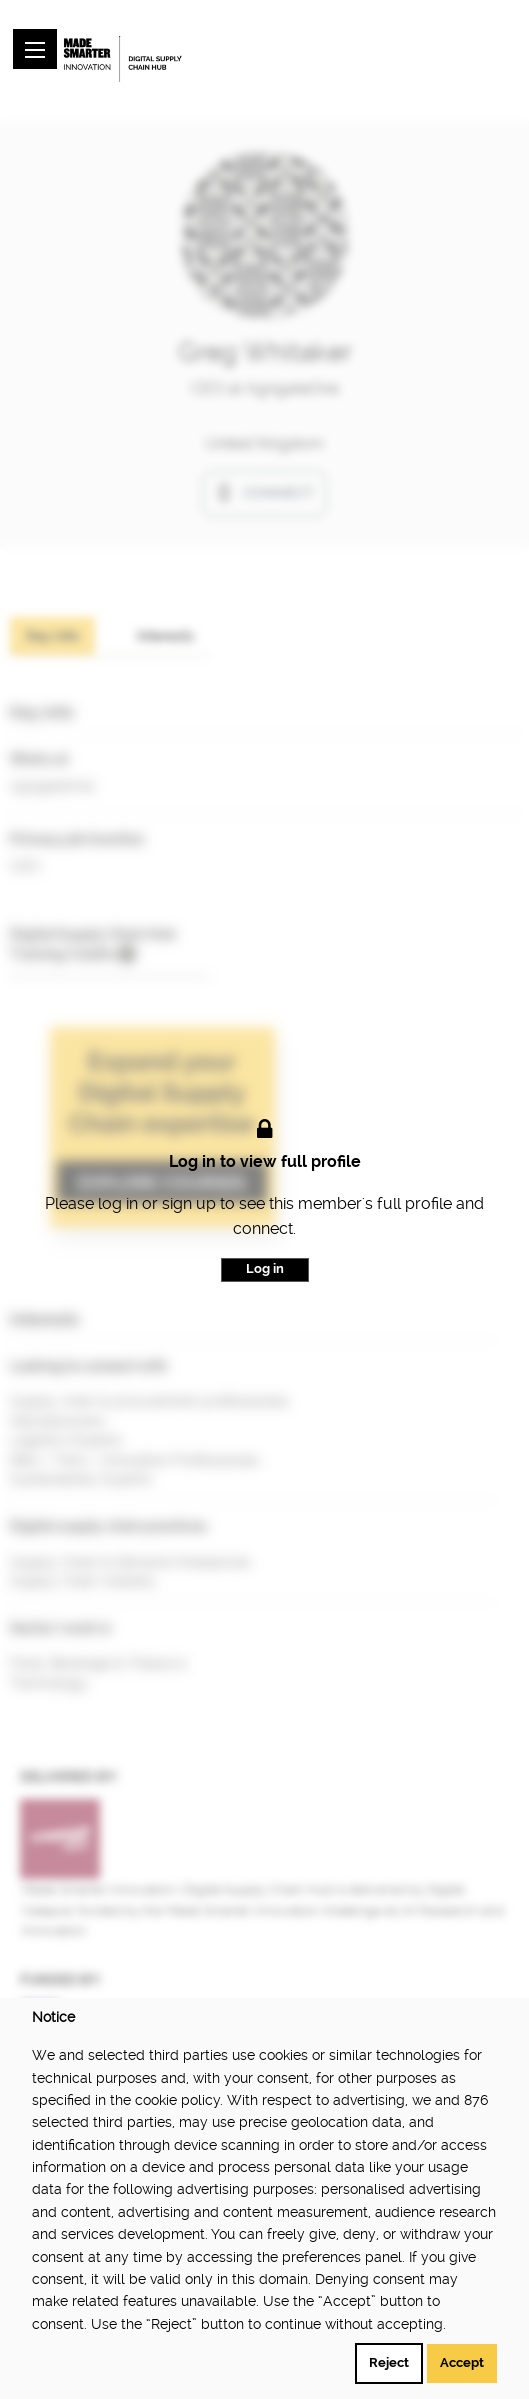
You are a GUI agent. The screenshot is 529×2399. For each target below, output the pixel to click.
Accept (462, 2362)
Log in (265, 1268)
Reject (389, 2362)
